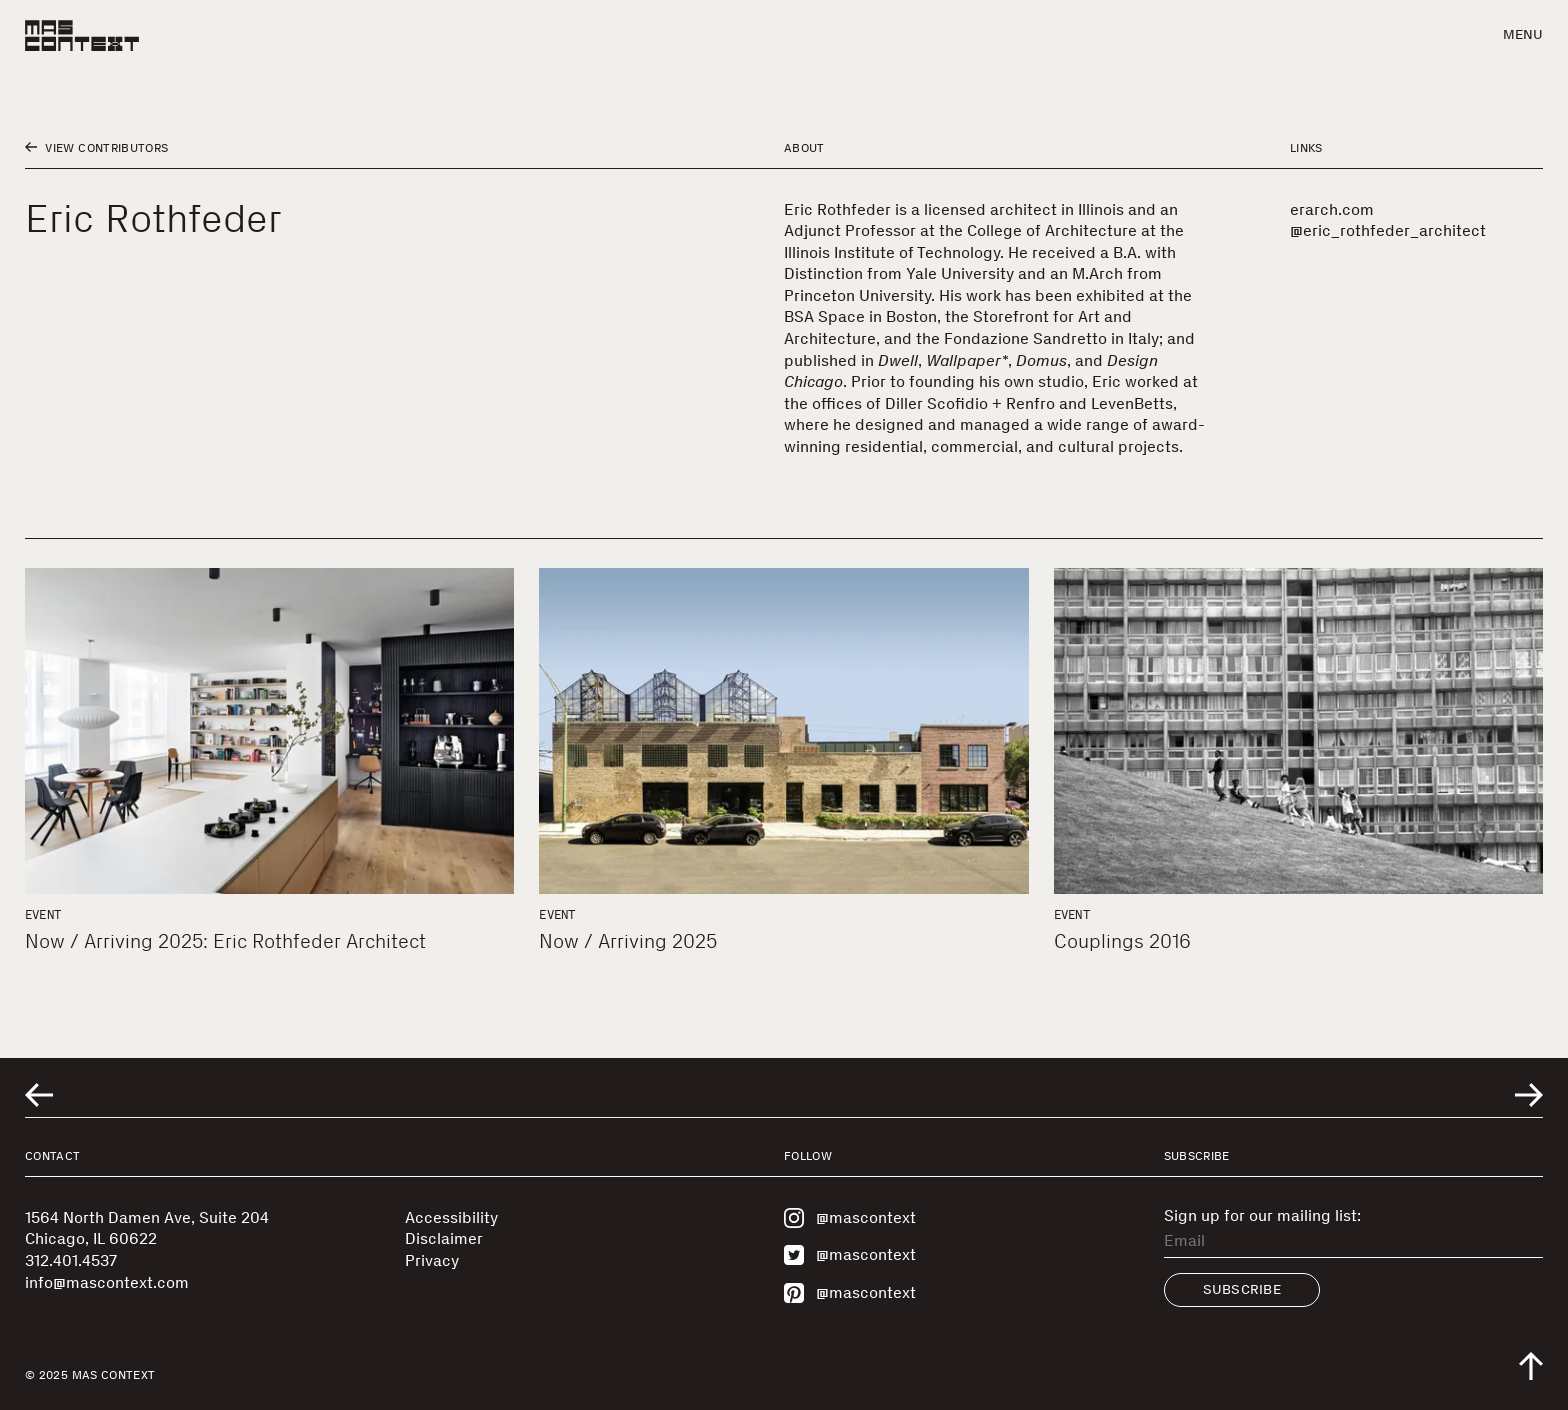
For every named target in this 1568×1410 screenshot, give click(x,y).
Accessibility (451, 1217)
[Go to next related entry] (1529, 1095)
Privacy (432, 1260)
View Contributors (96, 148)
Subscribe (1242, 1289)
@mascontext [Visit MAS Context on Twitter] (850, 1255)
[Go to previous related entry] (39, 1095)
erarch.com (1332, 209)
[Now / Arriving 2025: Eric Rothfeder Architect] (269, 731)
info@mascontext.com (107, 1282)
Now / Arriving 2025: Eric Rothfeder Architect (225, 941)
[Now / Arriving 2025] (783, 731)
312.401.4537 (71, 1260)
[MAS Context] (82, 35)
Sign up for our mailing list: (1262, 1216)
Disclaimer (444, 1238)
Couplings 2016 (1122, 941)
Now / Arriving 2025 (628, 941)
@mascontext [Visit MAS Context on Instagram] (850, 1218)
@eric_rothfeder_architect (1388, 230)
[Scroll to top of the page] (1531, 1366)
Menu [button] (1523, 34)
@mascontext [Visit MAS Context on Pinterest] (850, 1293)
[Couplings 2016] (1298, 731)
